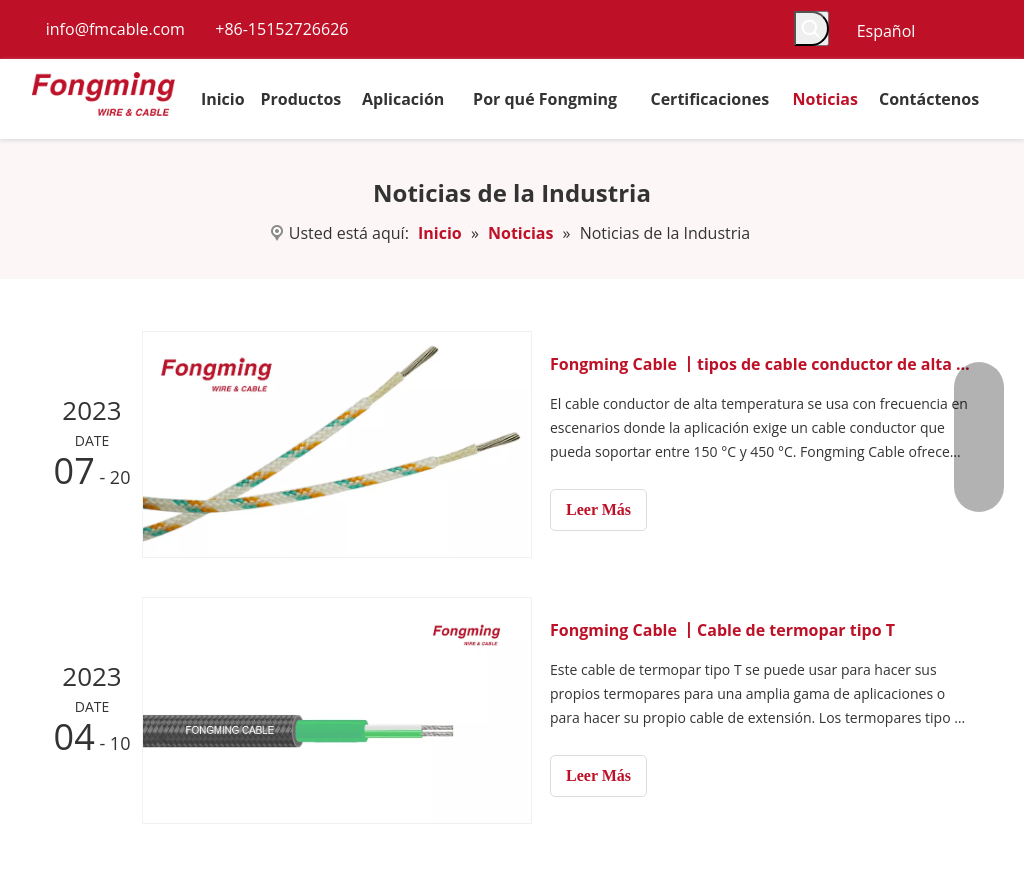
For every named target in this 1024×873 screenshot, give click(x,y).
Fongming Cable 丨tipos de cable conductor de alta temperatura (760, 364)
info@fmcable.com (115, 29)
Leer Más (598, 509)
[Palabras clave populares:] (811, 28)
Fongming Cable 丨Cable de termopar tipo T (722, 630)
